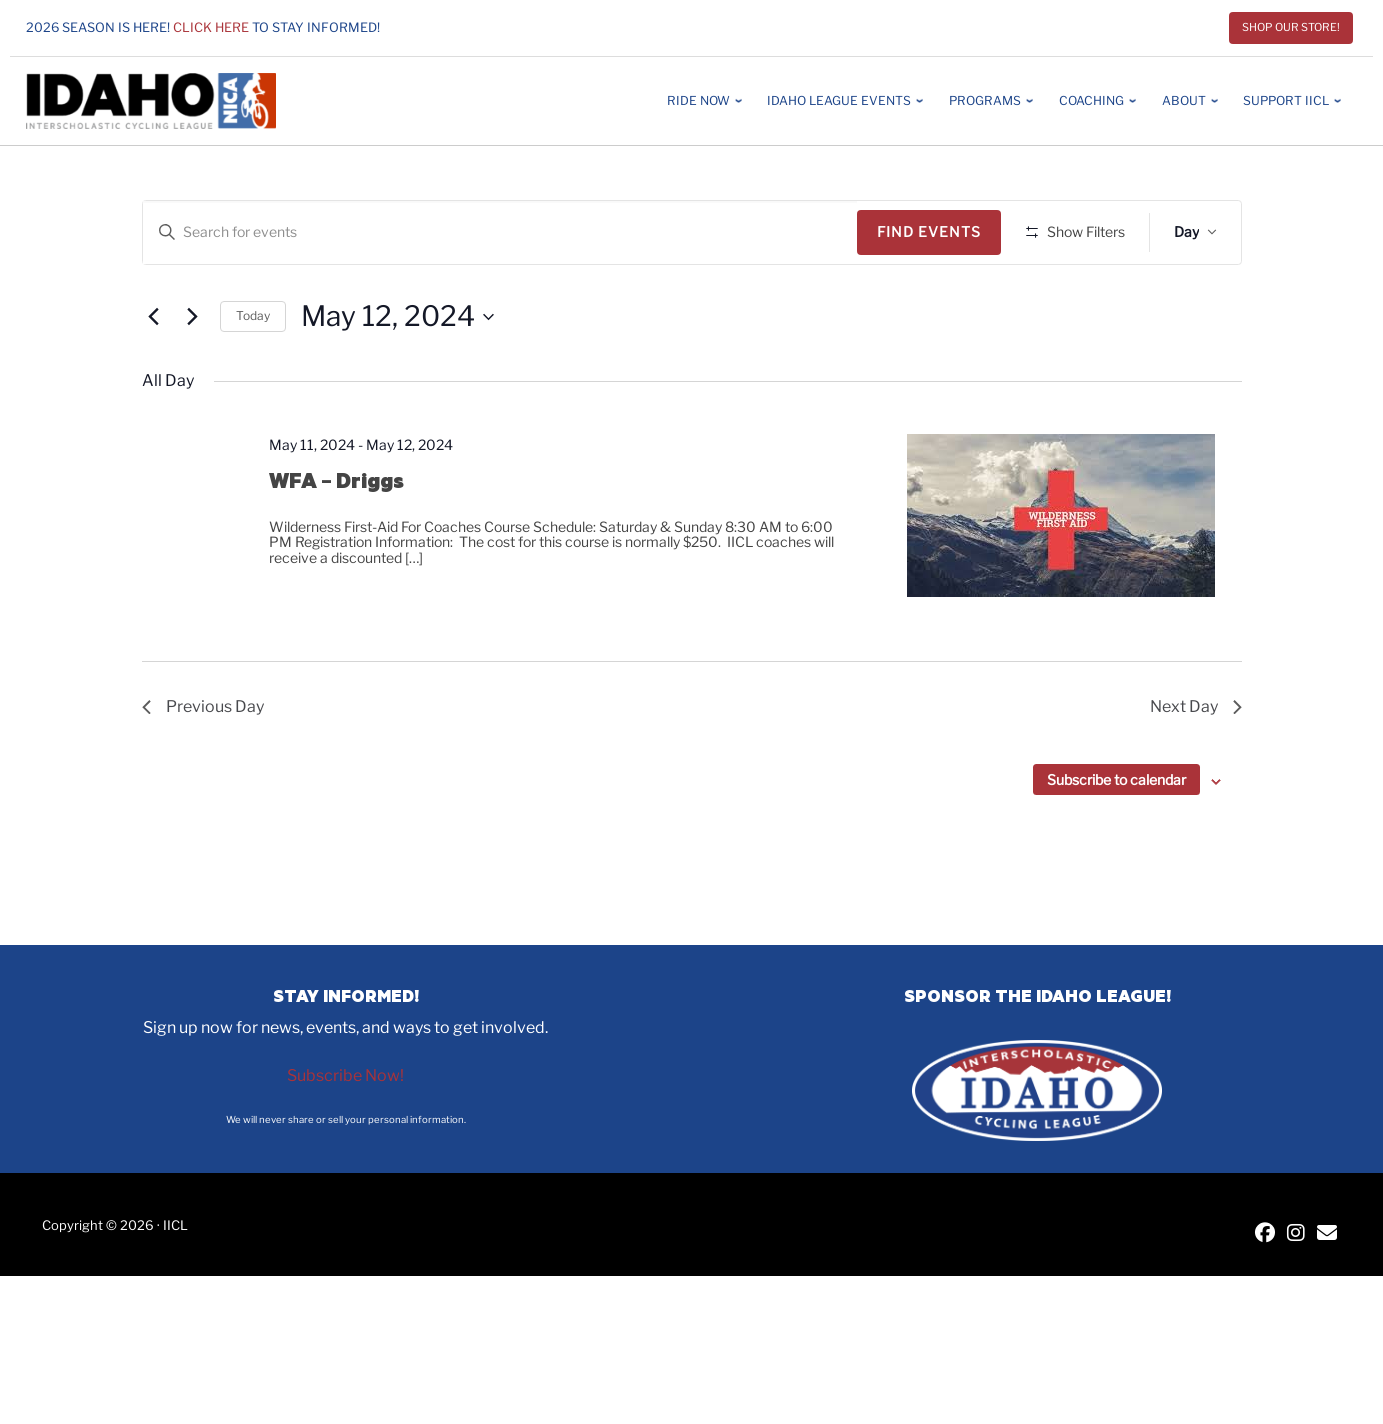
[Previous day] (154, 375)
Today (253, 374)
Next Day (1196, 765)
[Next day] (193, 375)
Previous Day (203, 765)
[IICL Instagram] (1296, 1234)
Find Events (936, 231)
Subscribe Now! (345, 1075)
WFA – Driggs (336, 538)
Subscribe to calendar (1116, 838)
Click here (211, 27)
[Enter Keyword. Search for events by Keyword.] (503, 232)
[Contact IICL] (1327, 1234)
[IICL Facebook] (1265, 1234)
